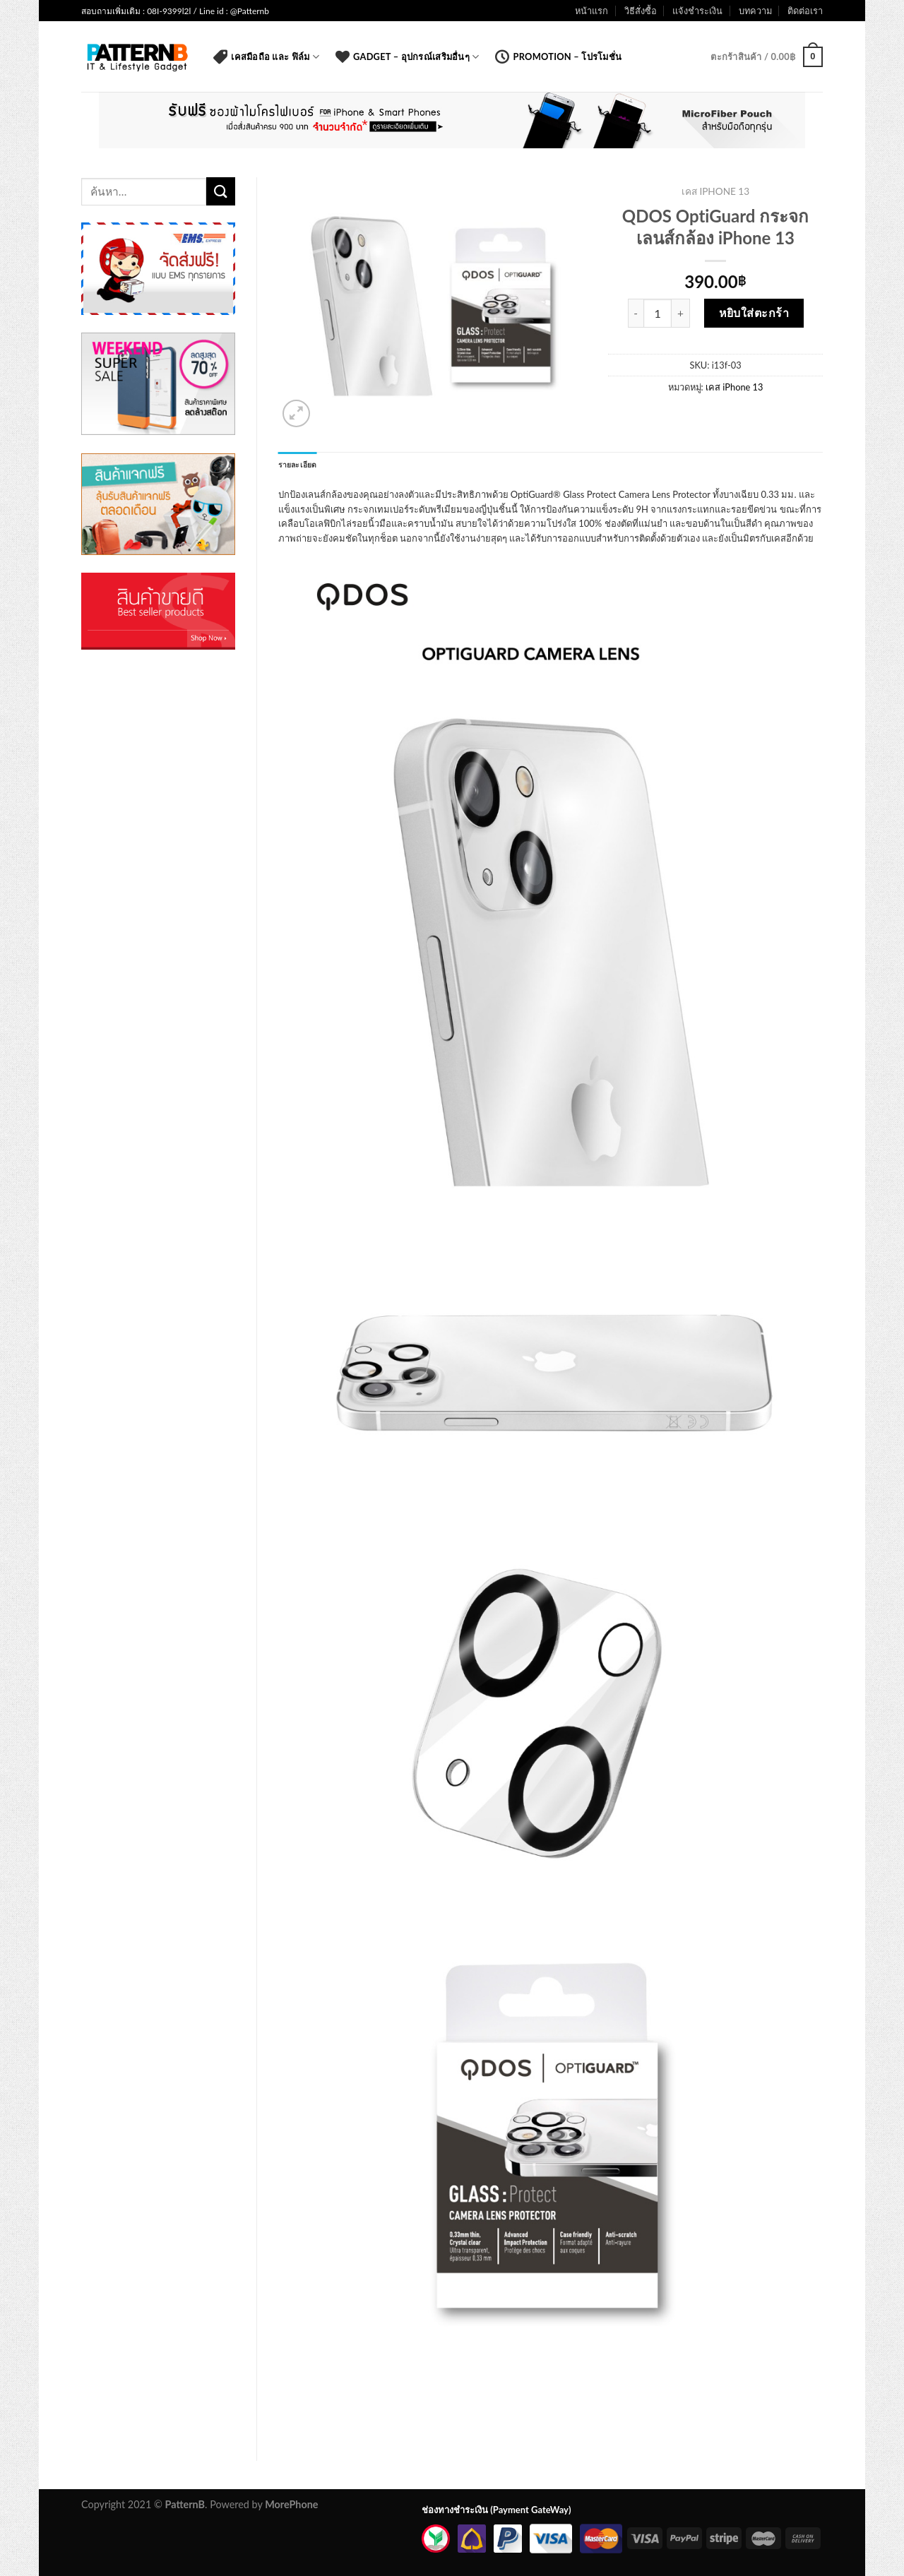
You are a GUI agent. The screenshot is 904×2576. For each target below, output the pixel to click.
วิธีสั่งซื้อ (640, 10)
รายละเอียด (297, 464)
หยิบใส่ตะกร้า (754, 312)
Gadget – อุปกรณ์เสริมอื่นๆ (407, 56)
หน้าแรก (591, 10)
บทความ (755, 10)
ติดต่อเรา (805, 10)
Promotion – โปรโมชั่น (558, 56)
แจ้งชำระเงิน (697, 10)
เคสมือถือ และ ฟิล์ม (266, 56)
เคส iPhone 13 (715, 191)
